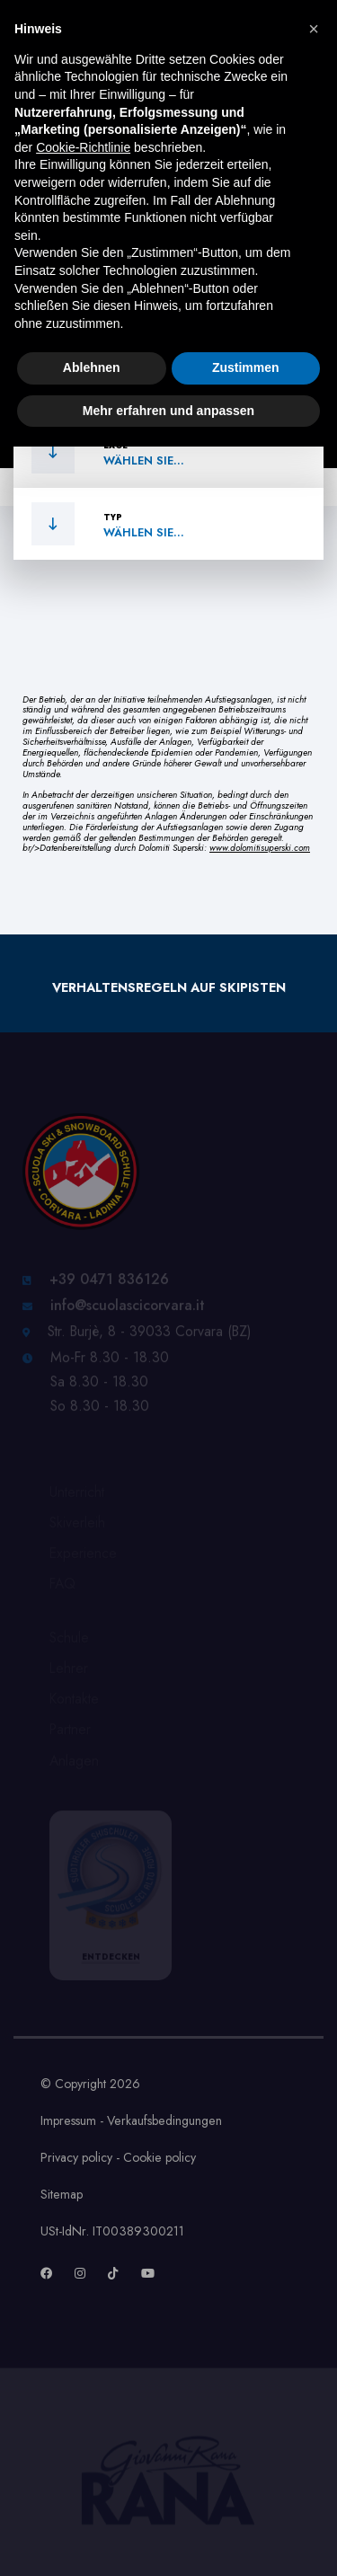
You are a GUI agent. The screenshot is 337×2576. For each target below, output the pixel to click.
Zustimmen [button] (245, 367)
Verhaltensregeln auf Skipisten (169, 987)
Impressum (68, 2120)
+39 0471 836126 (109, 1283)
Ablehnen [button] (91, 367)
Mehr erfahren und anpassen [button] (168, 410)
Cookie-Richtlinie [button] (83, 147)
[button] (313, 28)
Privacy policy (76, 2157)
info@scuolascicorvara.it (127, 1309)
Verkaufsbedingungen (164, 2120)
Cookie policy (159, 2157)
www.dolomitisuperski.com (259, 847)
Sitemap (61, 2194)
